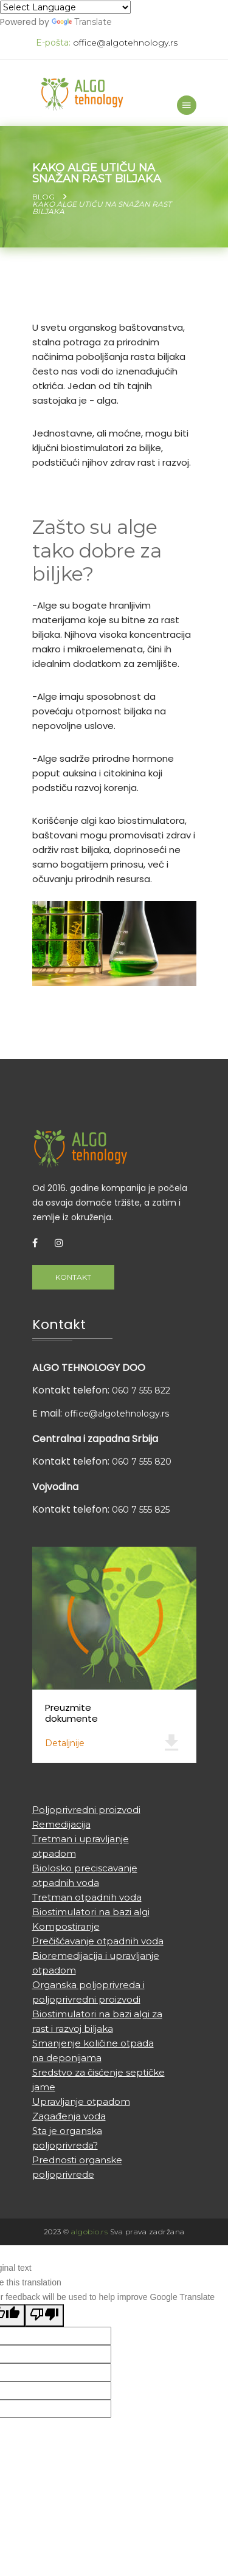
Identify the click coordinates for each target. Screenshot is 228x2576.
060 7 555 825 (141, 1509)
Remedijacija (61, 1824)
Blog (43, 197)
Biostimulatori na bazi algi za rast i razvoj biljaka (97, 2021)
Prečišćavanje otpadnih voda (98, 1941)
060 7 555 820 (141, 1461)
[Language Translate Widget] (65, 7)
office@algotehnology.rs (125, 42)
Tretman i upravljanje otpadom (80, 1846)
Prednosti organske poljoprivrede (77, 2167)
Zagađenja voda (69, 2116)
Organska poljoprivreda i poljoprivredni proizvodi (88, 1992)
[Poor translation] (44, 2315)
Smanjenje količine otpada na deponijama (93, 2050)
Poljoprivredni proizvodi (86, 1809)
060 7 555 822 (141, 1390)
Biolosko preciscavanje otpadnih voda (84, 1875)
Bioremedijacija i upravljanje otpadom (95, 1963)
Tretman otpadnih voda (87, 1897)
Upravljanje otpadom (81, 2101)
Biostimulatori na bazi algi (91, 1912)
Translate (82, 21)
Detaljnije (65, 1743)
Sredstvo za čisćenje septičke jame (98, 2080)
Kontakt (73, 1277)
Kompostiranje (66, 1926)
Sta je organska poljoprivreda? (67, 2138)
